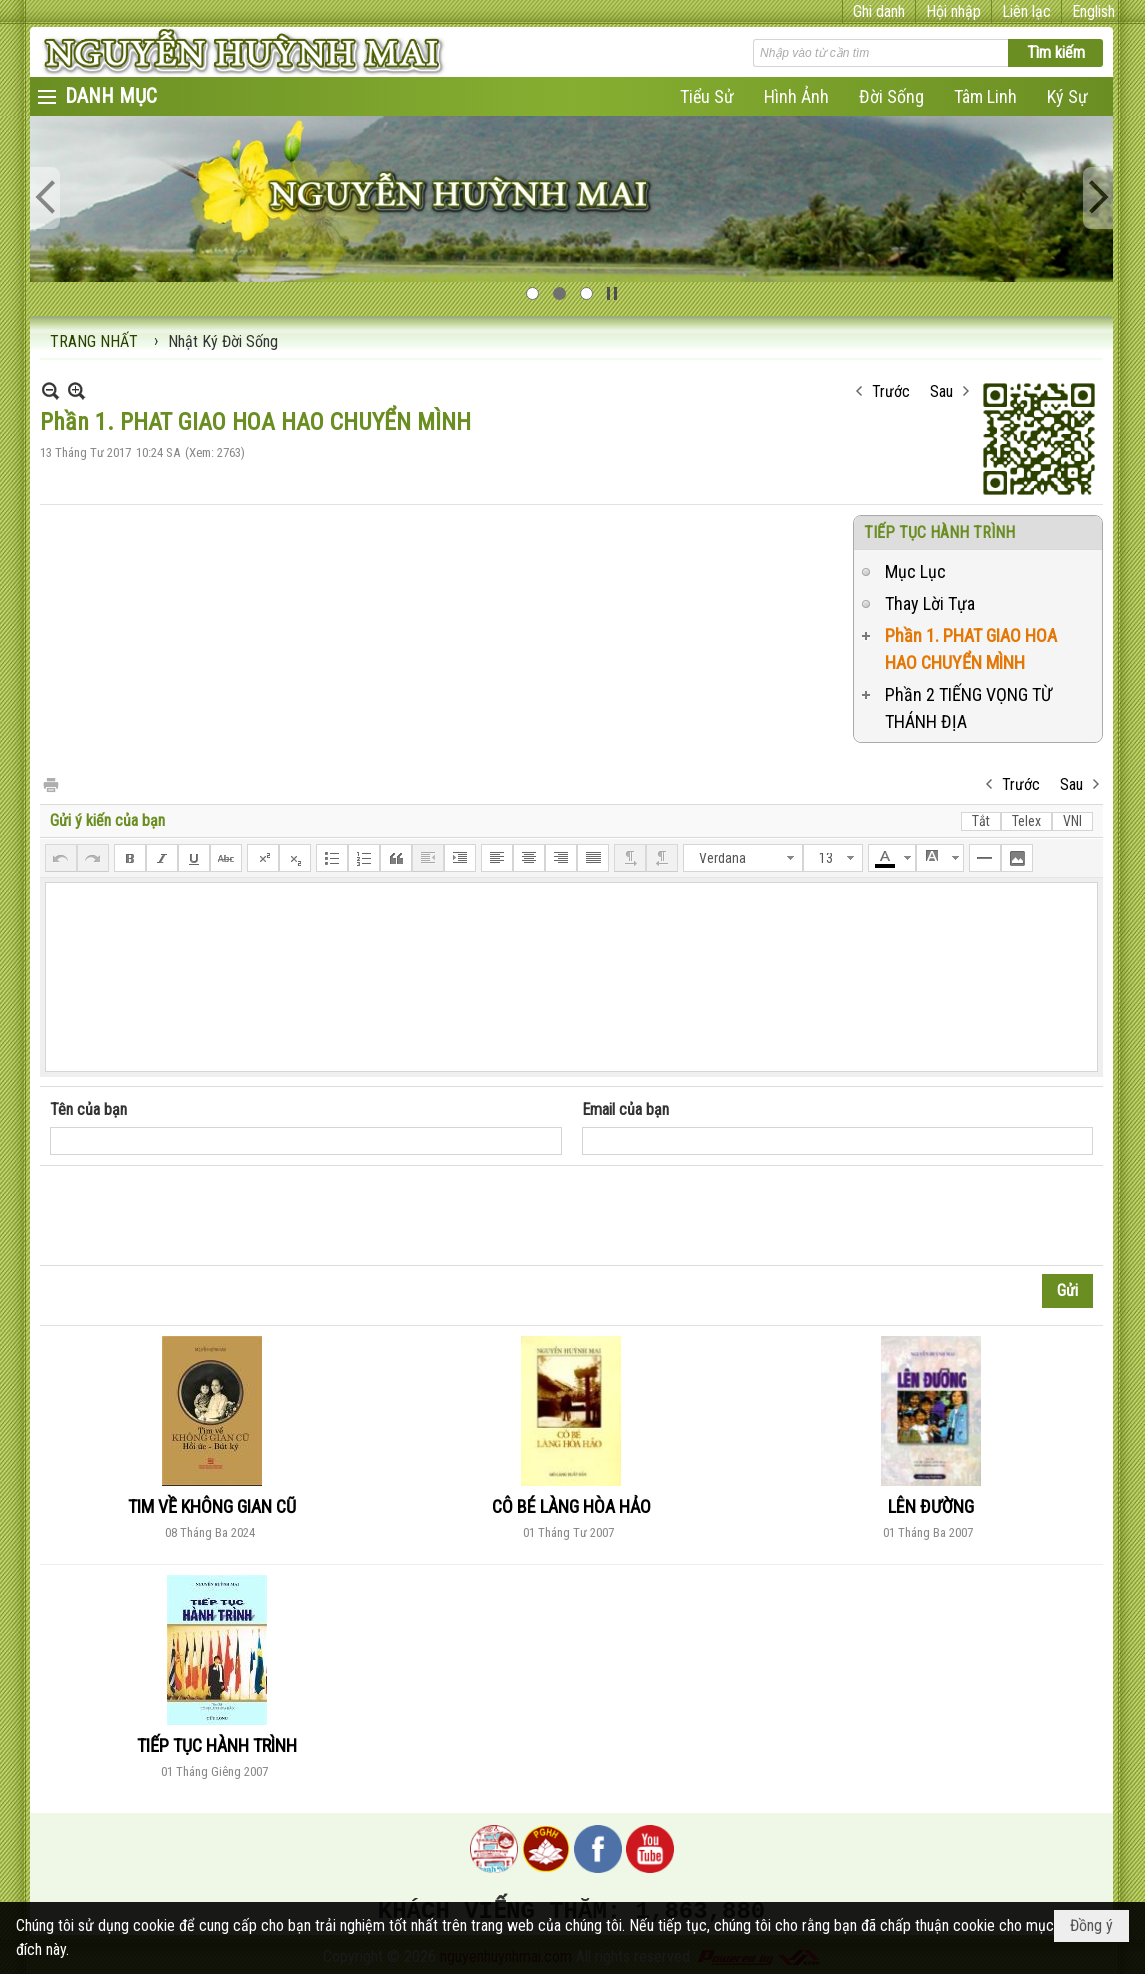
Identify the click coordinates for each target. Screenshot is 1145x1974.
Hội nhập (953, 11)
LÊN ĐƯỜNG (931, 1506)
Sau (941, 391)
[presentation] (202, 1216)
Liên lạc (1026, 11)
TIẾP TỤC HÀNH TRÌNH (939, 532)
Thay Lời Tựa (930, 603)
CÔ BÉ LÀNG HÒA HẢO (571, 1506)
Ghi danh (879, 11)
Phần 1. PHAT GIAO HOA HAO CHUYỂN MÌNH (971, 649)
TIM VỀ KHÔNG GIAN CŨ (212, 1506)
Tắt (981, 821)
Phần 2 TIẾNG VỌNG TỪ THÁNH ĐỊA (968, 708)
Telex (1026, 821)
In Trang (50, 783)
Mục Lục (915, 571)
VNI (1072, 821)
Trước (891, 391)
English (1093, 11)
